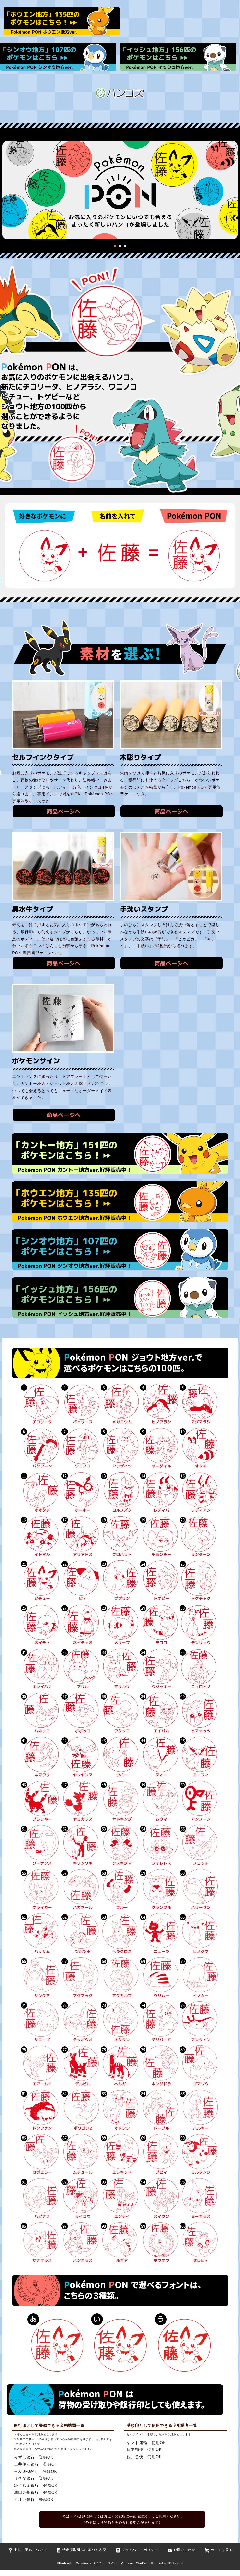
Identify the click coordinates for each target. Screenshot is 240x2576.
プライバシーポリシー (136, 2550)
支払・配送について (27, 2550)
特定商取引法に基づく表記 (81, 2550)
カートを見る (218, 2550)
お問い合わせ (181, 2550)
